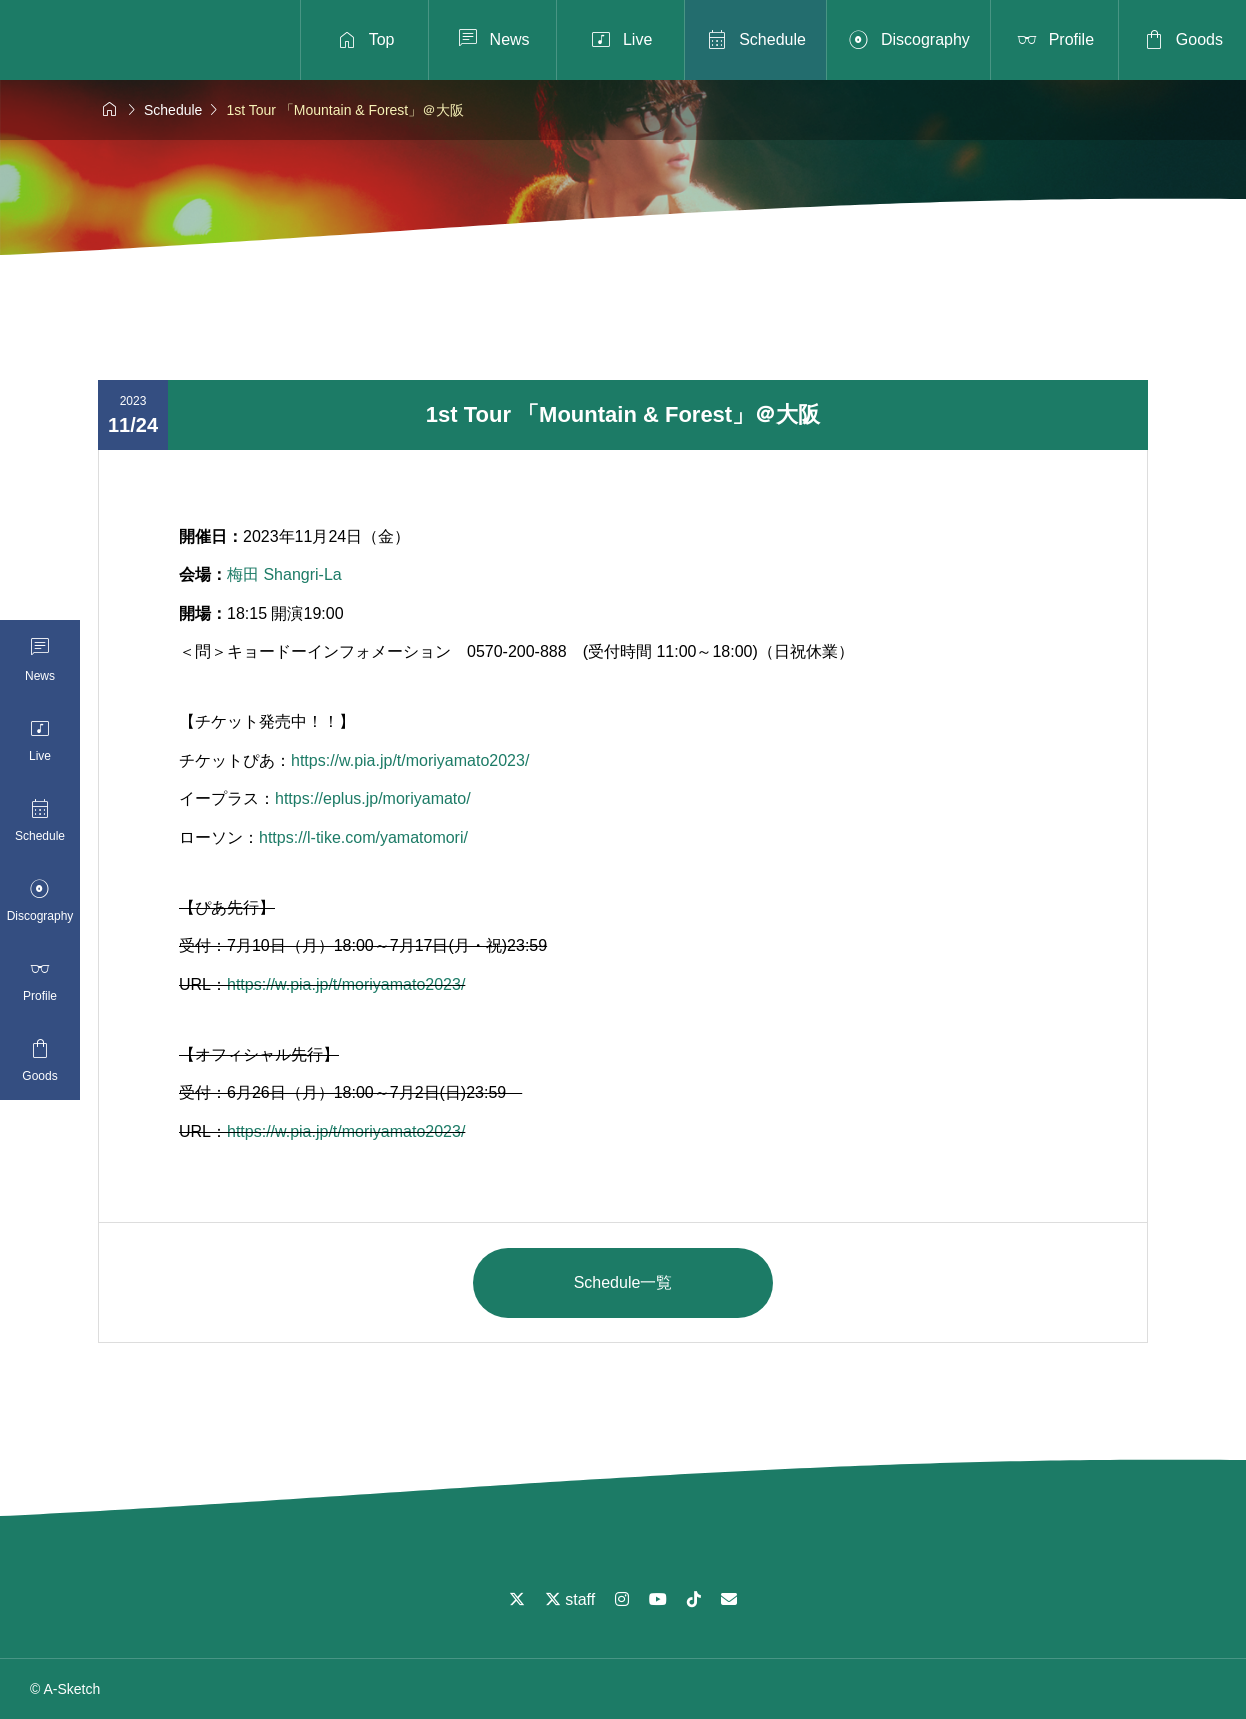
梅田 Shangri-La (284, 574)
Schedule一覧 (623, 1282)
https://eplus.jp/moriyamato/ (373, 798)
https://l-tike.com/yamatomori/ (363, 837)
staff (570, 1599)
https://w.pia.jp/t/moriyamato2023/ (410, 760)
